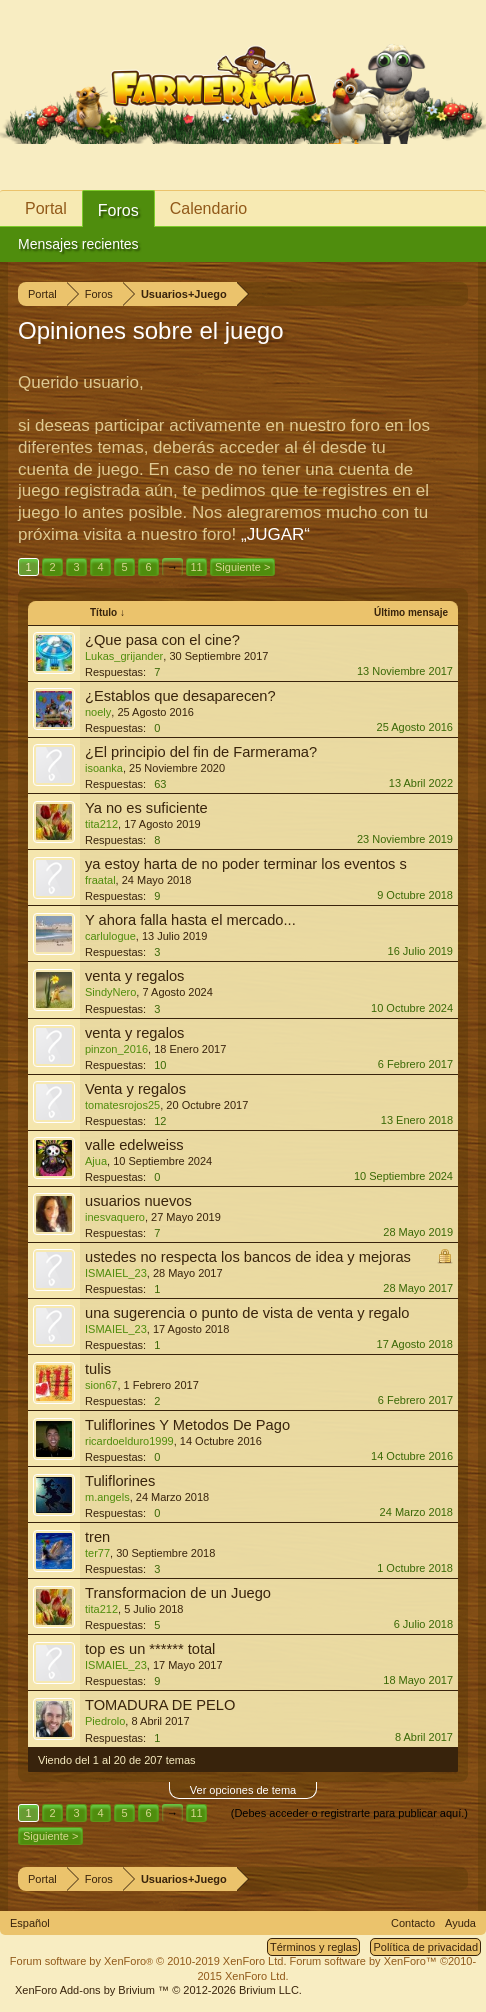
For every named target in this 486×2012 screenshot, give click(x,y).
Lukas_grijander (124, 656)
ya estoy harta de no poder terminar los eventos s (246, 864)
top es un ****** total (150, 1649)
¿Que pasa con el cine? (162, 640)
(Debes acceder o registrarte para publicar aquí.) (349, 1813)
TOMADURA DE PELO (160, 1705)
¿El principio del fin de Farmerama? (201, 752)
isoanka (104, 768)
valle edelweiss (134, 1145)
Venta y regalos (135, 1089)
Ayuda (460, 1923)
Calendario (208, 208)
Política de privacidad (425, 1947)
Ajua (96, 1161)
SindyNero (110, 992)
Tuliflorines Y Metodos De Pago (187, 1425)
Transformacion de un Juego (178, 1593)
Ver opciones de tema (243, 1790)
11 (196, 567)
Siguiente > (242, 567)
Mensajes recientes (78, 244)
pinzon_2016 (116, 1049)
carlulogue (110, 936)
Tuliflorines (120, 1481)
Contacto (413, 1923)
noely (98, 712)
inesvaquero (115, 1217)
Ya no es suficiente (146, 808)
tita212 (101, 824)
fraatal (100, 880)
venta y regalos (134, 976)
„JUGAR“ (275, 534)
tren (97, 1537)
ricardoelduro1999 (129, 1441)
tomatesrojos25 (122, 1105)
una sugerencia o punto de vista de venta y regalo (247, 1313)
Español (30, 1923)
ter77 (97, 1553)
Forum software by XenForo (148, 1961)
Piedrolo (105, 1721)
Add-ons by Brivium (158, 1990)
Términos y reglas (313, 1947)
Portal (46, 208)
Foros (118, 210)
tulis (98, 1369)
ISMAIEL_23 (116, 1273)
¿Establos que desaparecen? (180, 696)
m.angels (107, 1497)
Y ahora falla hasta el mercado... (190, 920)
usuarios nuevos (138, 1201)
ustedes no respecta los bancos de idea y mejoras (248, 1257)
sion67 (101, 1385)
